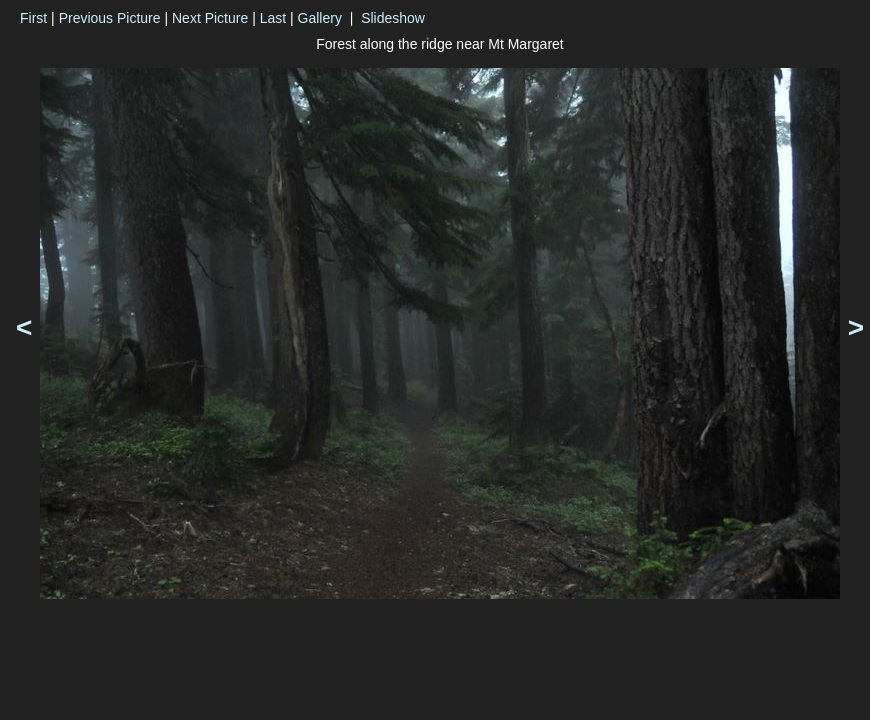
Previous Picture (110, 18)
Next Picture (210, 18)
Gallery (320, 18)
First (33, 18)
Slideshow (393, 18)
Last (273, 18)
